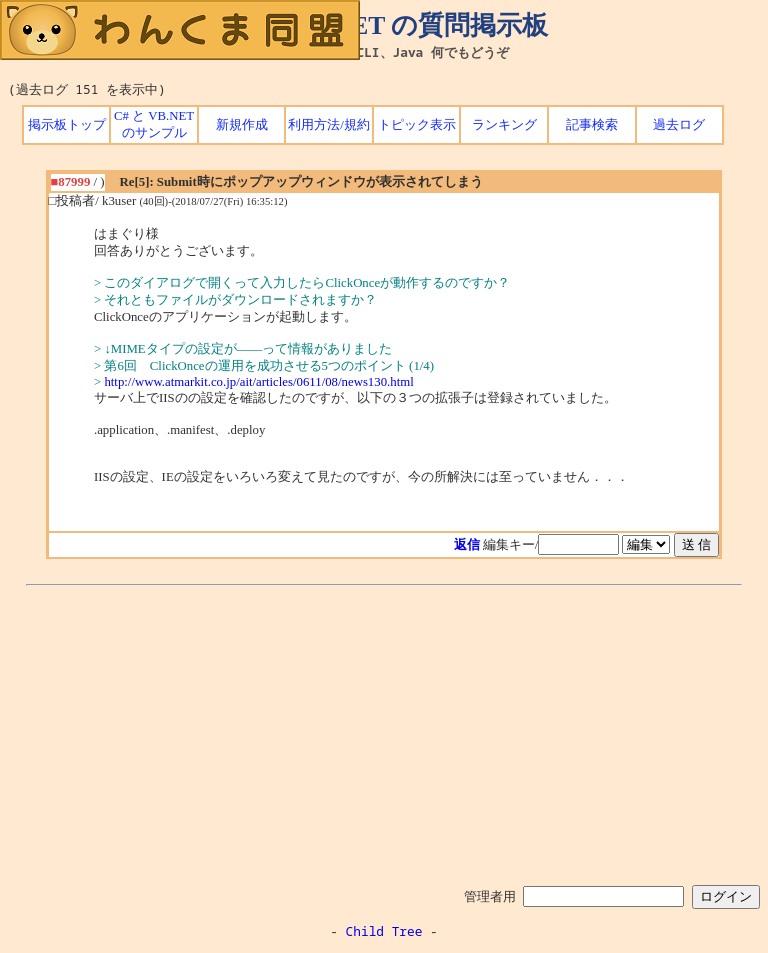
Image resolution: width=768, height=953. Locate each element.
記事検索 (592, 125)
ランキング (504, 125)
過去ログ (679, 125)
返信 (467, 545)
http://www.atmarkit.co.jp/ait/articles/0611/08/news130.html (258, 382)
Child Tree (384, 931)
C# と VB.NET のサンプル (154, 124)
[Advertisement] (384, 732)
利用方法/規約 (329, 125)
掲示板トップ (67, 125)
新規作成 (242, 125)
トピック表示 (417, 125)
